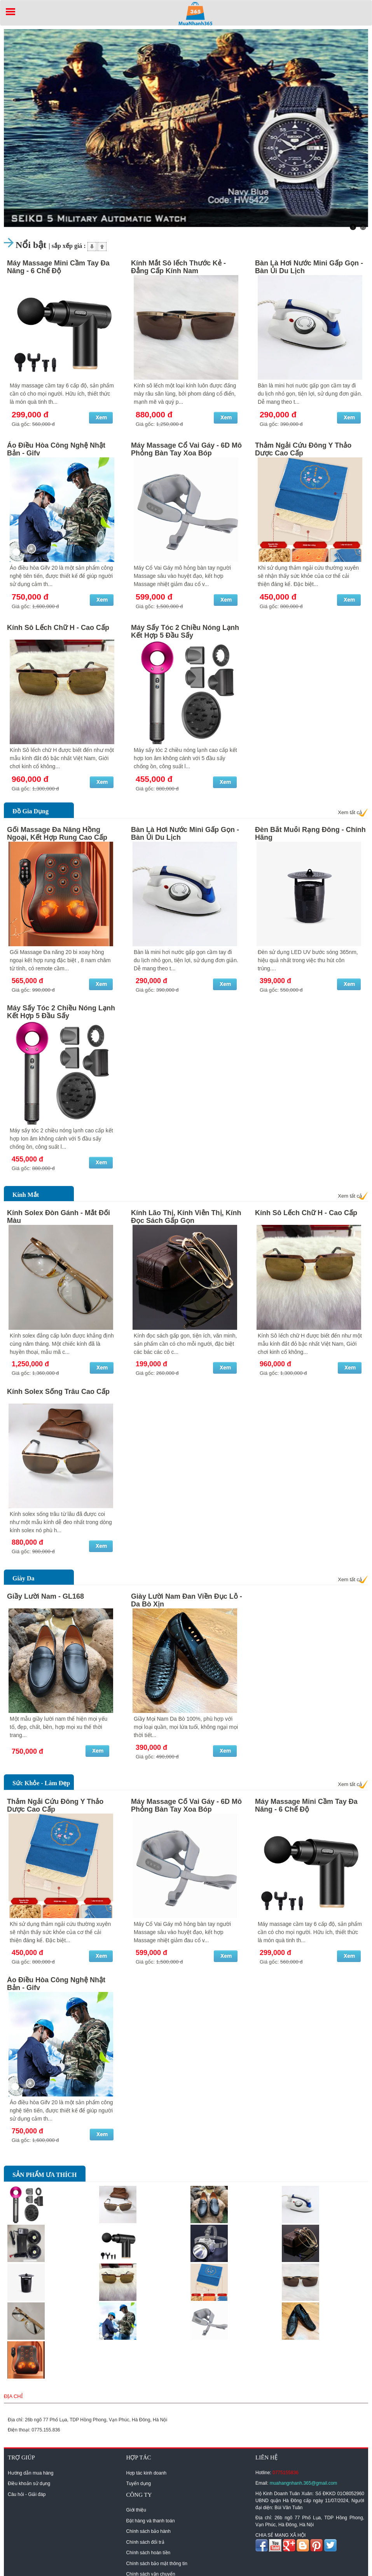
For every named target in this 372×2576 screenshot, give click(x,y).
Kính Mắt (25, 1194)
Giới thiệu (136, 2510)
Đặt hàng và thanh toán (150, 2521)
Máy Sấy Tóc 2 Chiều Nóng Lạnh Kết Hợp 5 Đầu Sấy (185, 631)
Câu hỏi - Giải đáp (26, 2494)
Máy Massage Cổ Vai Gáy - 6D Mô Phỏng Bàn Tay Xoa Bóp (186, 449)
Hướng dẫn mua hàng (30, 2473)
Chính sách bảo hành (148, 2531)
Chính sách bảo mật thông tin (156, 2563)
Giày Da (23, 1578)
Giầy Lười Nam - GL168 (45, 1596)
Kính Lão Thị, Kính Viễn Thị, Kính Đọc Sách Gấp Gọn (186, 1216)
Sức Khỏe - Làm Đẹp (41, 1783)
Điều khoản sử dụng (29, 2483)
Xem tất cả (350, 812)
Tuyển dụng (138, 2483)
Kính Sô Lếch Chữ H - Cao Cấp (58, 627)
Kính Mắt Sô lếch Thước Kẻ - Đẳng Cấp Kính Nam (178, 267)
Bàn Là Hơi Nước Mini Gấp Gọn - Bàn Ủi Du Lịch (309, 267)
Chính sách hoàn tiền (148, 2552)
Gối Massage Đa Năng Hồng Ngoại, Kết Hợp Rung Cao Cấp (57, 833)
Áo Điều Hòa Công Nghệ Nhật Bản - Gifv (56, 449)
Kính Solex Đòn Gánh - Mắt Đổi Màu (58, 1216)
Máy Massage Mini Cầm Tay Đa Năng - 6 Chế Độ (58, 267)
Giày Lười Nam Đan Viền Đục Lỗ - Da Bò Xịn (186, 1600)
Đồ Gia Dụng (30, 811)
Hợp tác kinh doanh (146, 2473)
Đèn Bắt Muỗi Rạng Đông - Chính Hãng (310, 833)
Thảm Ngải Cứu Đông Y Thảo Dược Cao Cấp (303, 449)
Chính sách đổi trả (145, 2542)
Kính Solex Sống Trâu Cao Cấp (58, 1391)
